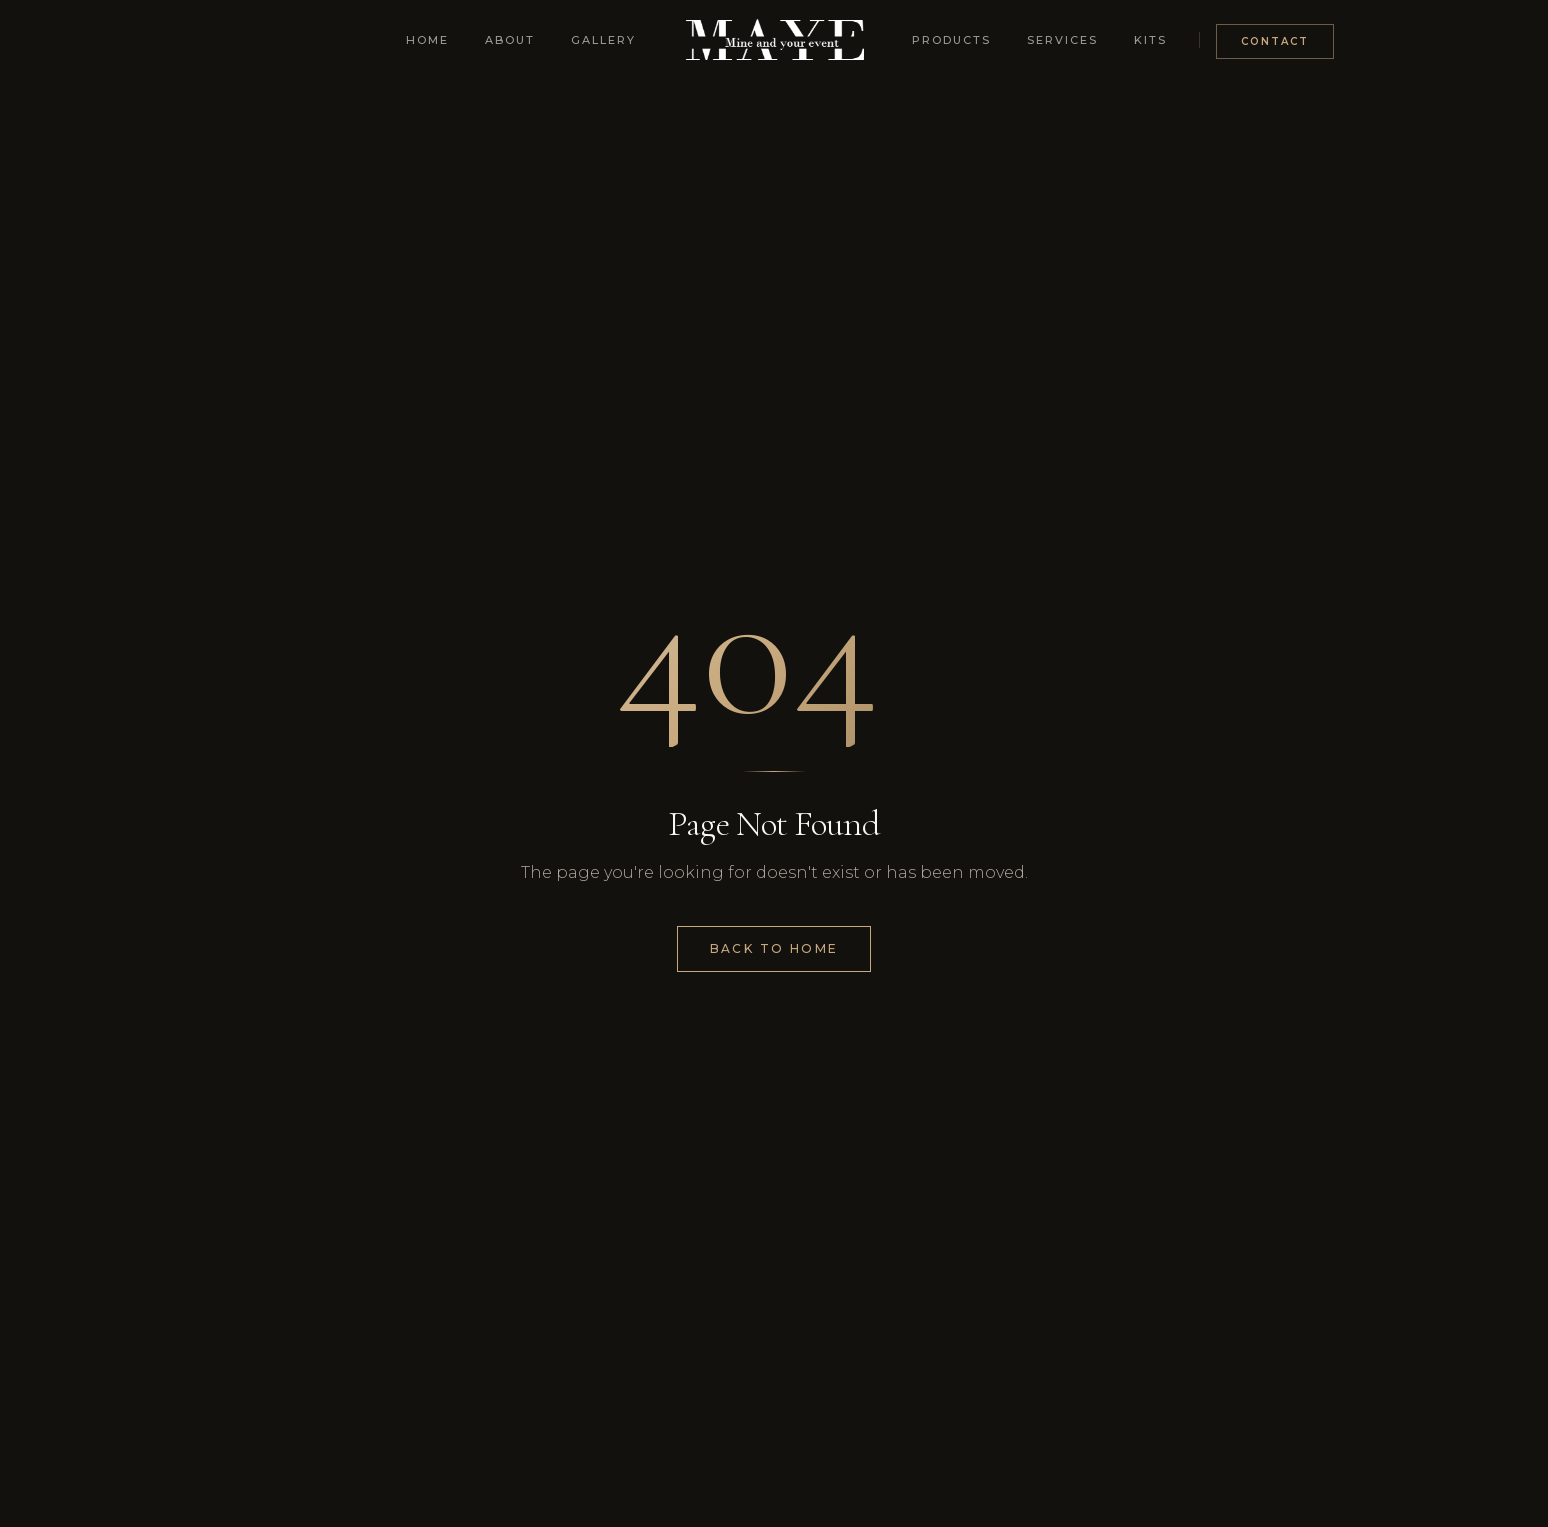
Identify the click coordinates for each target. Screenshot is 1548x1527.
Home (427, 40)
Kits (1150, 40)
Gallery (603, 40)
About (510, 40)
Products (951, 40)
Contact (1275, 41)
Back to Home (774, 948)
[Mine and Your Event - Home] (774, 40)
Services (1062, 40)
